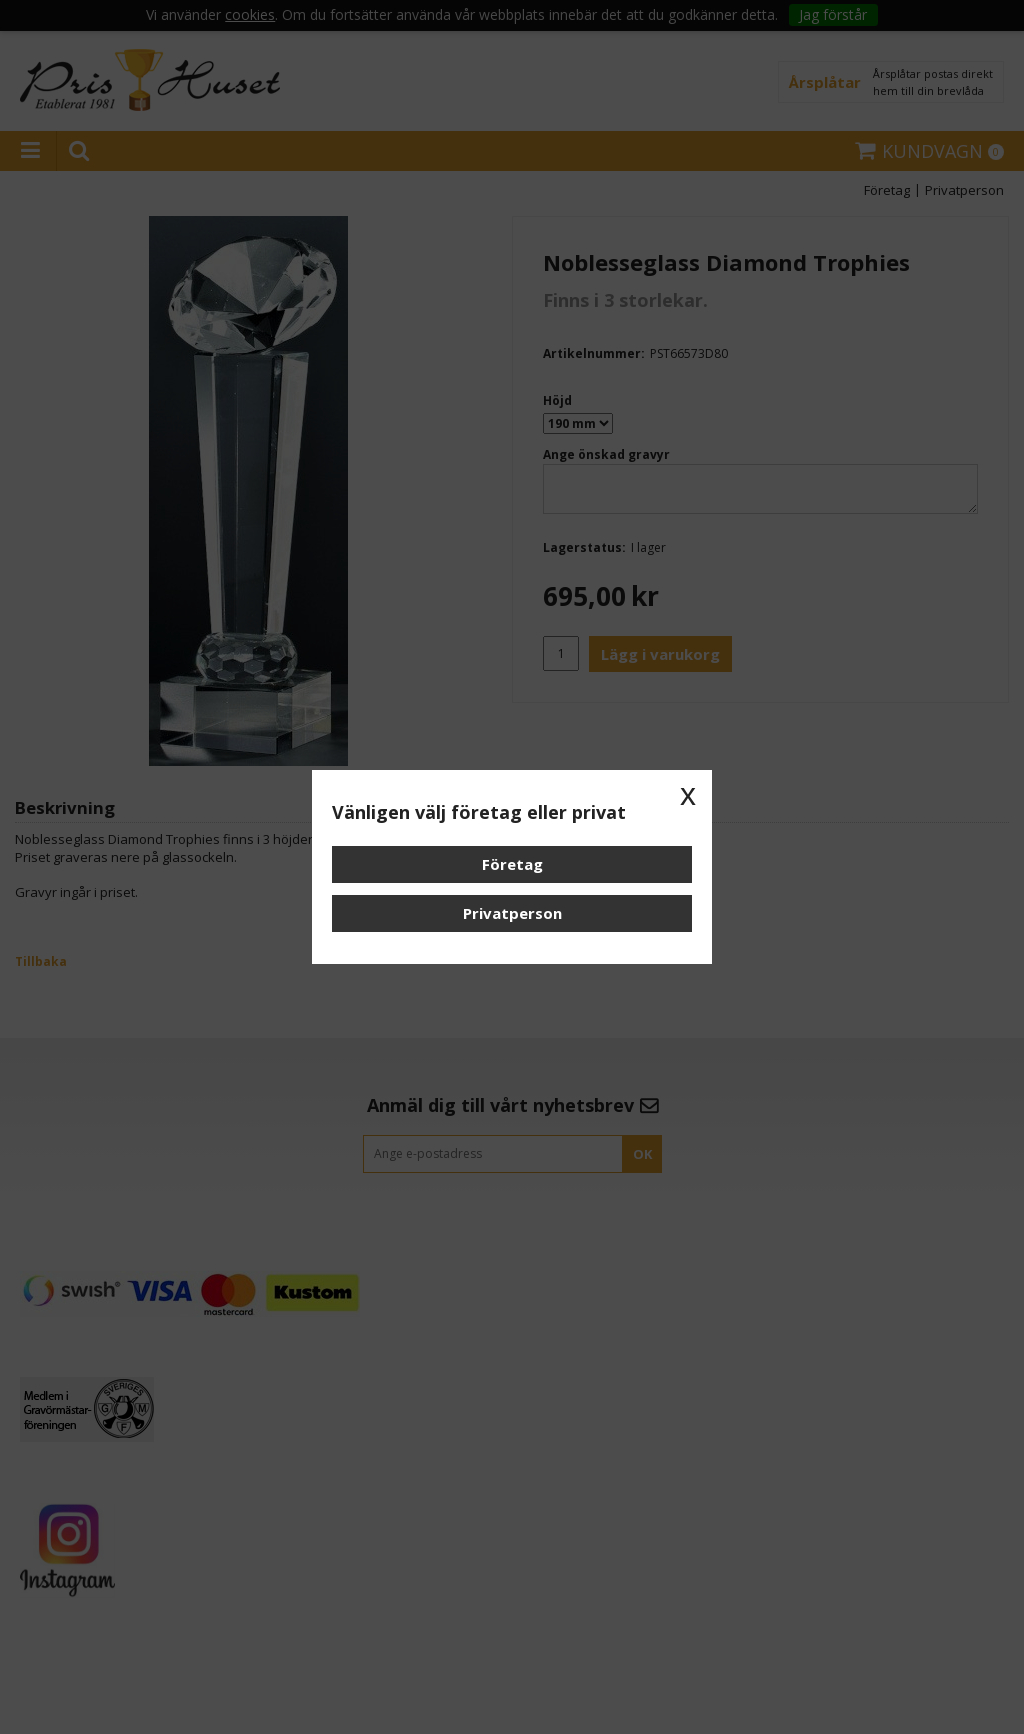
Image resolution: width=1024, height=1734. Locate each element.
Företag (512, 864)
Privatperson (512, 913)
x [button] (688, 794)
